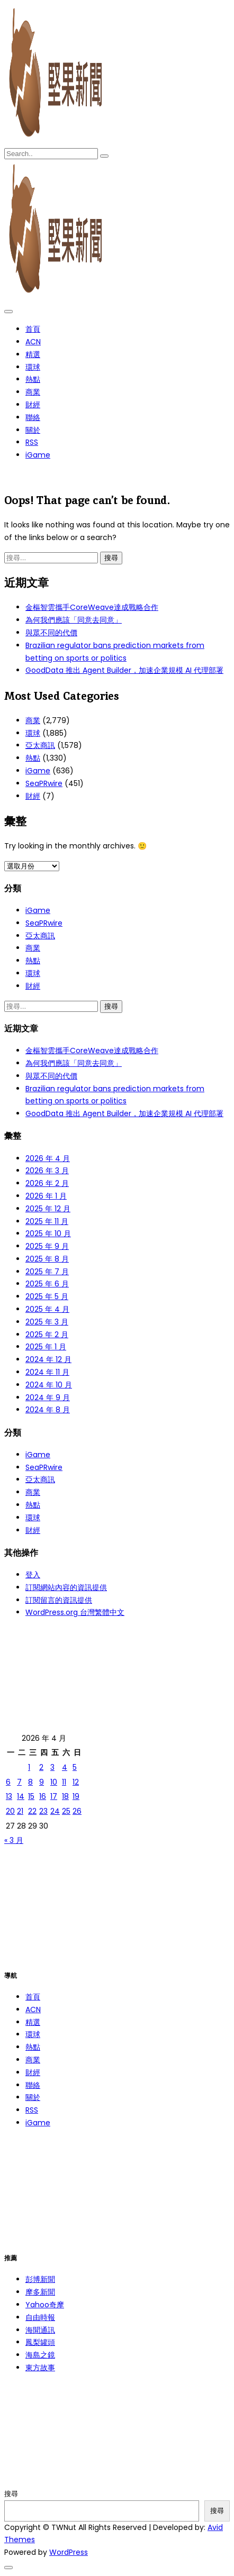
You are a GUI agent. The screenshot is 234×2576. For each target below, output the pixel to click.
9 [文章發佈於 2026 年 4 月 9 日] (41, 1782)
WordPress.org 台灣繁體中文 (74, 1612)
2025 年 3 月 (46, 1322)
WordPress (68, 2552)
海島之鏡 (40, 2355)
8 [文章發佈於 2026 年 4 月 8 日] (30, 1782)
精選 (32, 354)
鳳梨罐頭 (40, 2342)
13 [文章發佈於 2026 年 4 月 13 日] (9, 1796)
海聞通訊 (40, 2330)
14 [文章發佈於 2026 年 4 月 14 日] (20, 1796)
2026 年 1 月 (46, 1196)
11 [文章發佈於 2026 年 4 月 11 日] (64, 1782)
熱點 (32, 379)
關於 (32, 430)
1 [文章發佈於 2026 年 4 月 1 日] (29, 1767)
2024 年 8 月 (47, 1409)
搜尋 (11, 2494)
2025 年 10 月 (48, 1233)
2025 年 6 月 (47, 1283)
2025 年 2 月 (46, 1334)
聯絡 (32, 417)
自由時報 (40, 2317)
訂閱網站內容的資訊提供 (66, 1587)
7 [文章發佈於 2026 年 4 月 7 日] (19, 1782)
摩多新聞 (40, 2292)
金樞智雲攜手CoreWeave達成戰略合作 (91, 607)
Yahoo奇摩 (44, 2304)
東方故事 (40, 2367)
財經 (32, 404)
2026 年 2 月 (47, 1183)
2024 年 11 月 (47, 1372)
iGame (37, 455)
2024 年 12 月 (48, 1359)
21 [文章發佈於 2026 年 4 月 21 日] (20, 1811)
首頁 (32, 329)
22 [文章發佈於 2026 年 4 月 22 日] (32, 1811)
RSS (31, 442)
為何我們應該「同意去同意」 (73, 620)
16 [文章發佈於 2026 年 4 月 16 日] (42, 1796)
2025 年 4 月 (47, 1309)
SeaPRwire (43, 783)
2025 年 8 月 (47, 1259)
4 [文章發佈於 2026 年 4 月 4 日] (64, 1767)
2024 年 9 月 (47, 1397)
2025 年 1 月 (45, 1346)
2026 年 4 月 (47, 1158)
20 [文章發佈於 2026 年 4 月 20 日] (10, 1811)
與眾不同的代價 (51, 632)
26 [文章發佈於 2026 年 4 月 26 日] (77, 1811)
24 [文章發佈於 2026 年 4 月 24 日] (55, 1811)
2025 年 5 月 (46, 1296)
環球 (32, 367)
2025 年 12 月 (47, 1208)
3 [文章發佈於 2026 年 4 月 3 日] (52, 1767)
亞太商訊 (40, 745)
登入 (32, 1574)
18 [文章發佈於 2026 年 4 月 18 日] (65, 1796)
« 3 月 (13, 1840)
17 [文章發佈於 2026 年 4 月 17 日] (53, 1796)
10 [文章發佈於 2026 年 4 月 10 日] (53, 1782)
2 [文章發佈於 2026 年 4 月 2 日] (41, 1767)
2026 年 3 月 (47, 1170)
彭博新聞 (40, 2279)
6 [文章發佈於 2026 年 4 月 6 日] (8, 1782)
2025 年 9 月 (47, 1246)
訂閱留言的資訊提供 (58, 1600)
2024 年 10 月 (48, 1385)
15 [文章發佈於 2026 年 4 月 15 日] (31, 1796)
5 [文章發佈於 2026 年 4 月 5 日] (75, 1767)
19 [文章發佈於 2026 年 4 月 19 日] (76, 1796)
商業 (32, 392)
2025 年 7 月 (47, 1271)
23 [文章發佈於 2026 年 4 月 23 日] (43, 1811)
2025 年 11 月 (46, 1221)
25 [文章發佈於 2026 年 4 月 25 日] (66, 1811)
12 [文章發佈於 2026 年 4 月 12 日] (76, 1782)
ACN (33, 341)
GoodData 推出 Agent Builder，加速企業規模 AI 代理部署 (124, 670)
